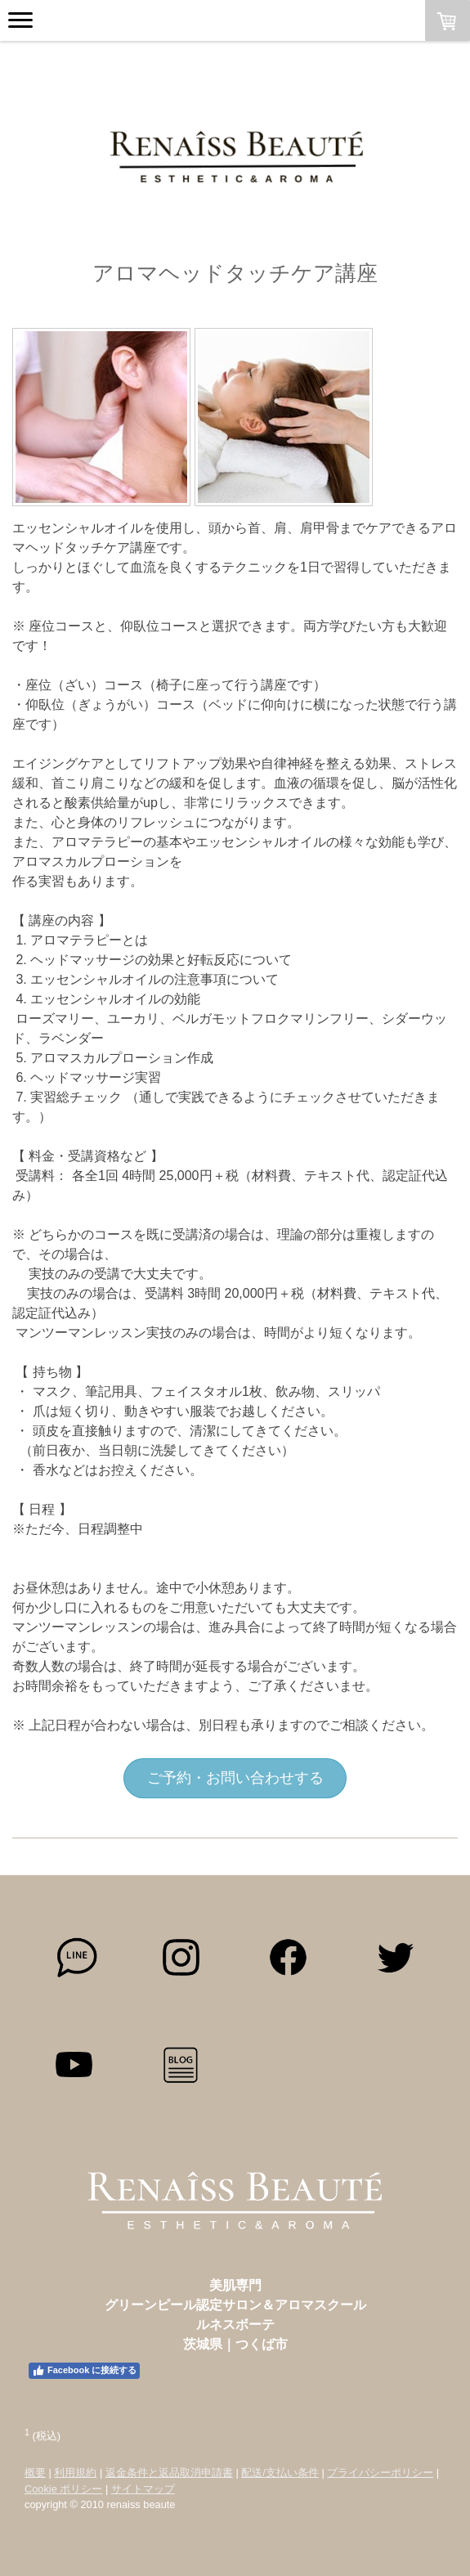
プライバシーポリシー (380, 2472)
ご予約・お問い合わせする (235, 1778)
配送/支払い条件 (280, 2472)
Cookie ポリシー (63, 2489)
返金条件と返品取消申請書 (169, 2472)
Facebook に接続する (84, 2370)
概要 (35, 2472)
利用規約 (75, 2472)
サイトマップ (143, 2489)
